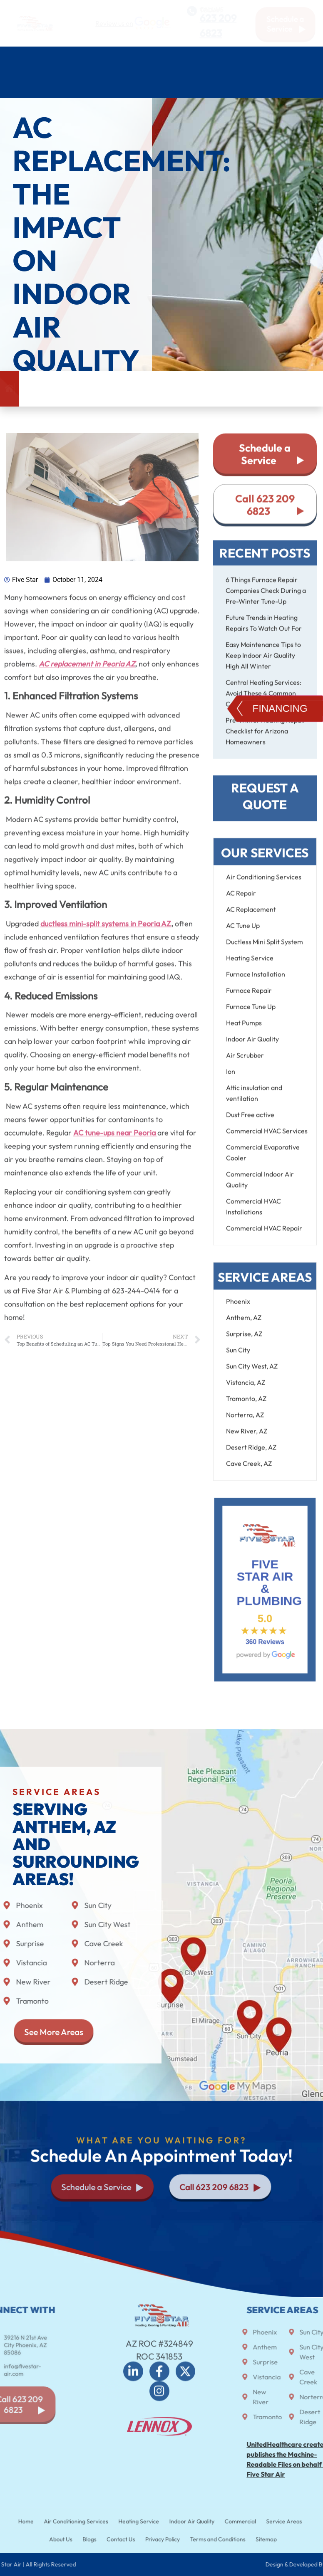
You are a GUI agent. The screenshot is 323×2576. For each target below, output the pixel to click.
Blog (247, 85)
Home (15, 59)
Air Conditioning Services (83, 59)
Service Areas (128, 85)
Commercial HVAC (44, 85)
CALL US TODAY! (211, 8)
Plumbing (211, 59)
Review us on (114, 23)
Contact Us (294, 85)
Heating (161, 59)
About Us (198, 85)
